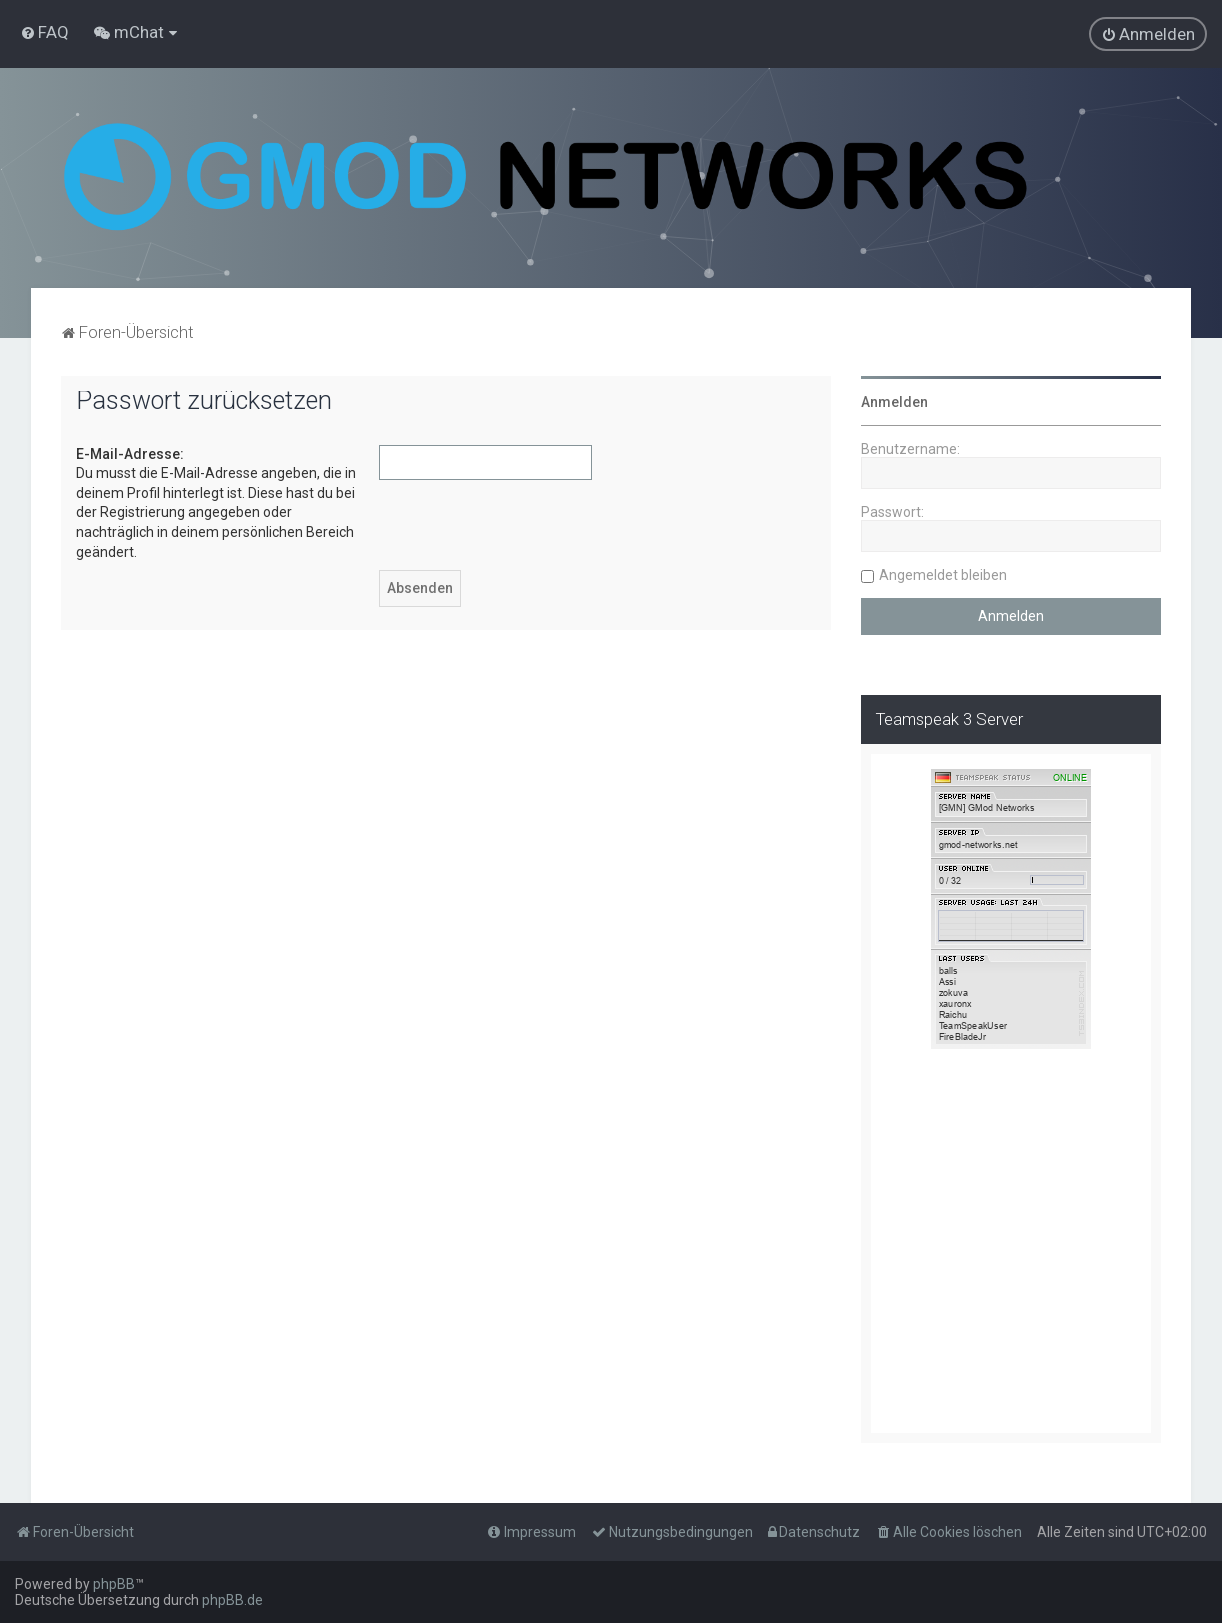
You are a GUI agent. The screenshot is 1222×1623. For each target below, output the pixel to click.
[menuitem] (44, 32)
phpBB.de (232, 1600)
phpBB (114, 1584)
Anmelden (894, 402)
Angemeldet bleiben (943, 575)
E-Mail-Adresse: (130, 454)
